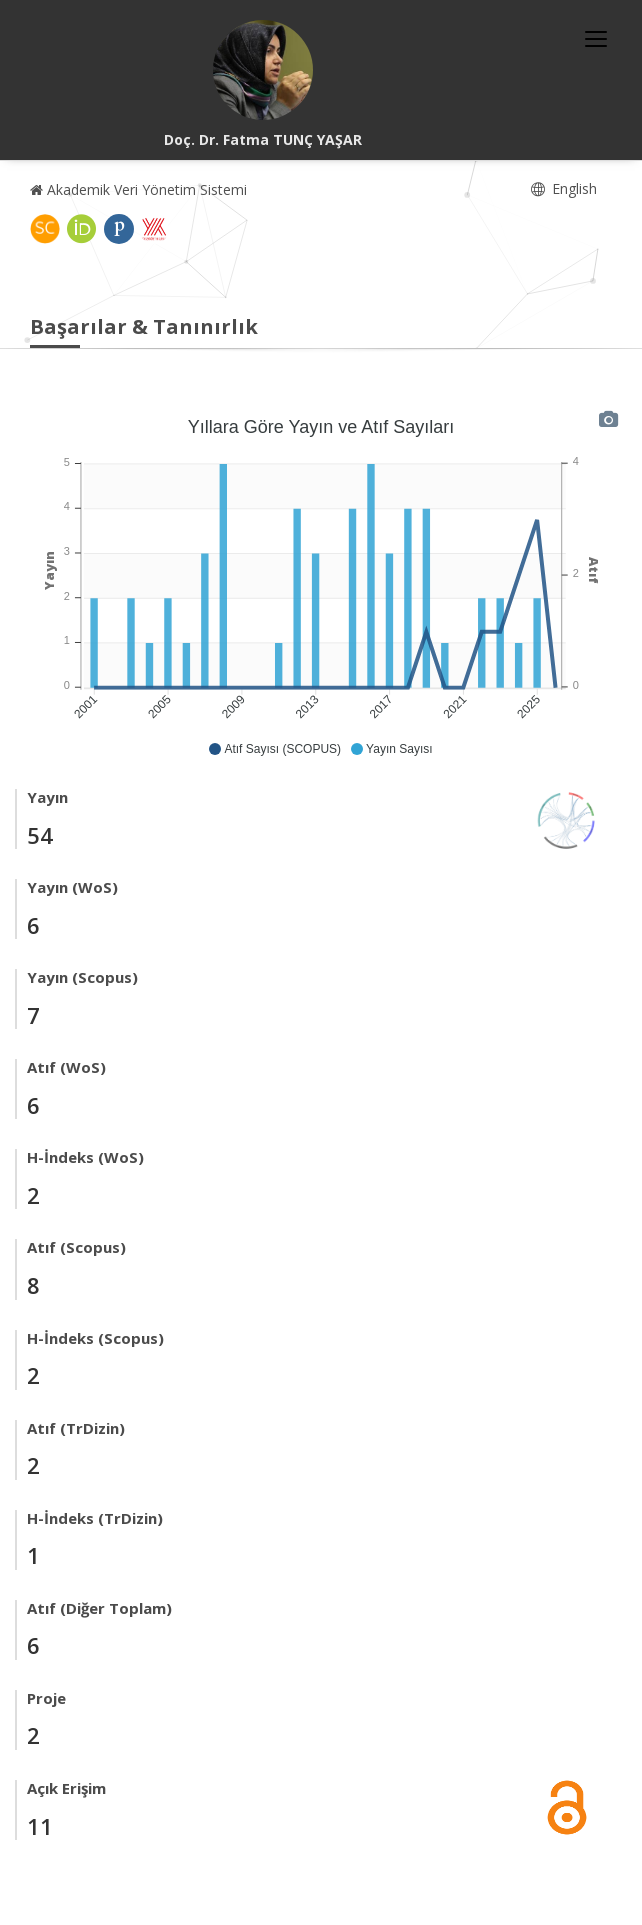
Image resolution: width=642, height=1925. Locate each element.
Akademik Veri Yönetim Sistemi (138, 189)
